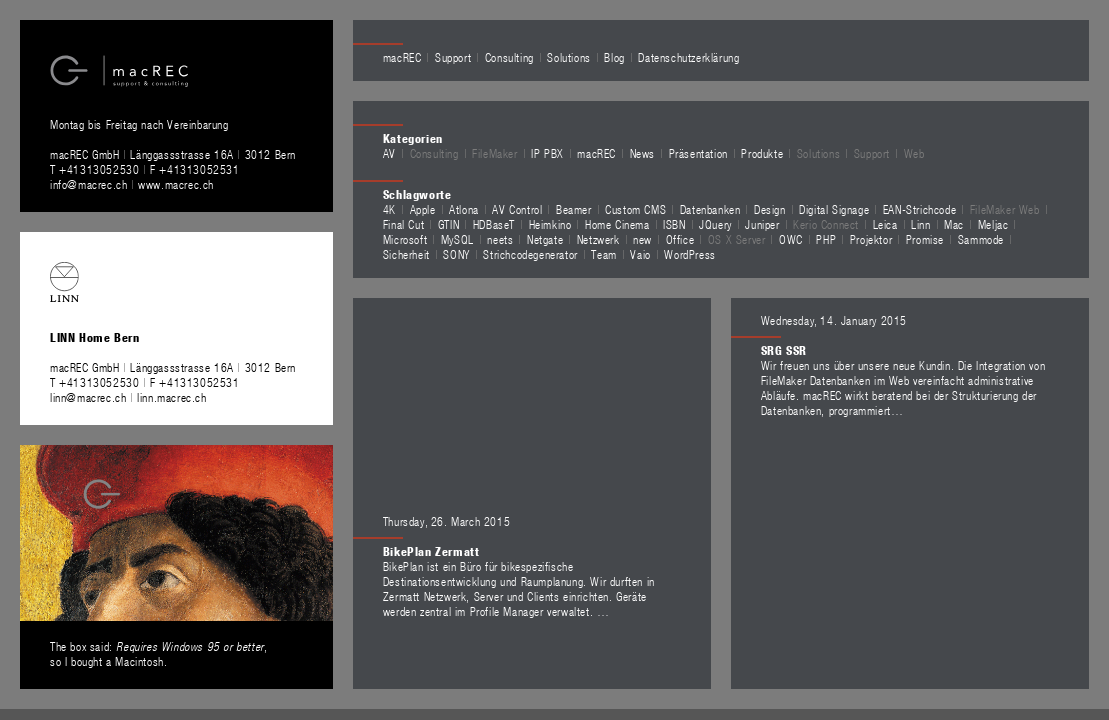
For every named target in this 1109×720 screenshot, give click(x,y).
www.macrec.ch (176, 184)
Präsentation (698, 153)
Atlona (464, 209)
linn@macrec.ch (88, 397)
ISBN (674, 224)
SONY (456, 254)
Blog (614, 57)
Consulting (509, 57)
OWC (791, 239)
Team (603, 254)
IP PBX (547, 153)
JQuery (715, 224)
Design (770, 209)
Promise (925, 239)
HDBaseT (494, 224)
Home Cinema (617, 224)
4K (389, 209)
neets (500, 239)
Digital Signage (834, 209)
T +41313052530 (96, 169)
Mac (954, 224)
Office (680, 239)
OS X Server (737, 239)
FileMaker (494, 153)
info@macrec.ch (88, 184)
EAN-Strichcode (919, 209)
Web (914, 153)
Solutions (568, 57)
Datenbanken (710, 209)
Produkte (762, 153)
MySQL (457, 239)
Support (453, 57)
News (642, 153)
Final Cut (403, 224)
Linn (920, 224)
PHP (826, 239)
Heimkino (550, 224)
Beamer (574, 209)
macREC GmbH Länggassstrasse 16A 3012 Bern (173, 154)
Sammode (981, 239)
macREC (402, 57)
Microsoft (405, 239)
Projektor (871, 239)
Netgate (545, 239)
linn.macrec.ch (171, 397)
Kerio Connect (826, 224)
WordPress (689, 254)
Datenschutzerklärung (688, 57)
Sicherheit (406, 254)
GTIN (448, 224)
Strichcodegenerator (530, 254)
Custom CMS (635, 209)
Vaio (640, 254)
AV (389, 153)
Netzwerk (598, 239)
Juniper (762, 224)
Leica (885, 224)
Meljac (993, 224)
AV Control (517, 209)
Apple (423, 209)
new (642, 239)
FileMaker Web (1005, 209)
